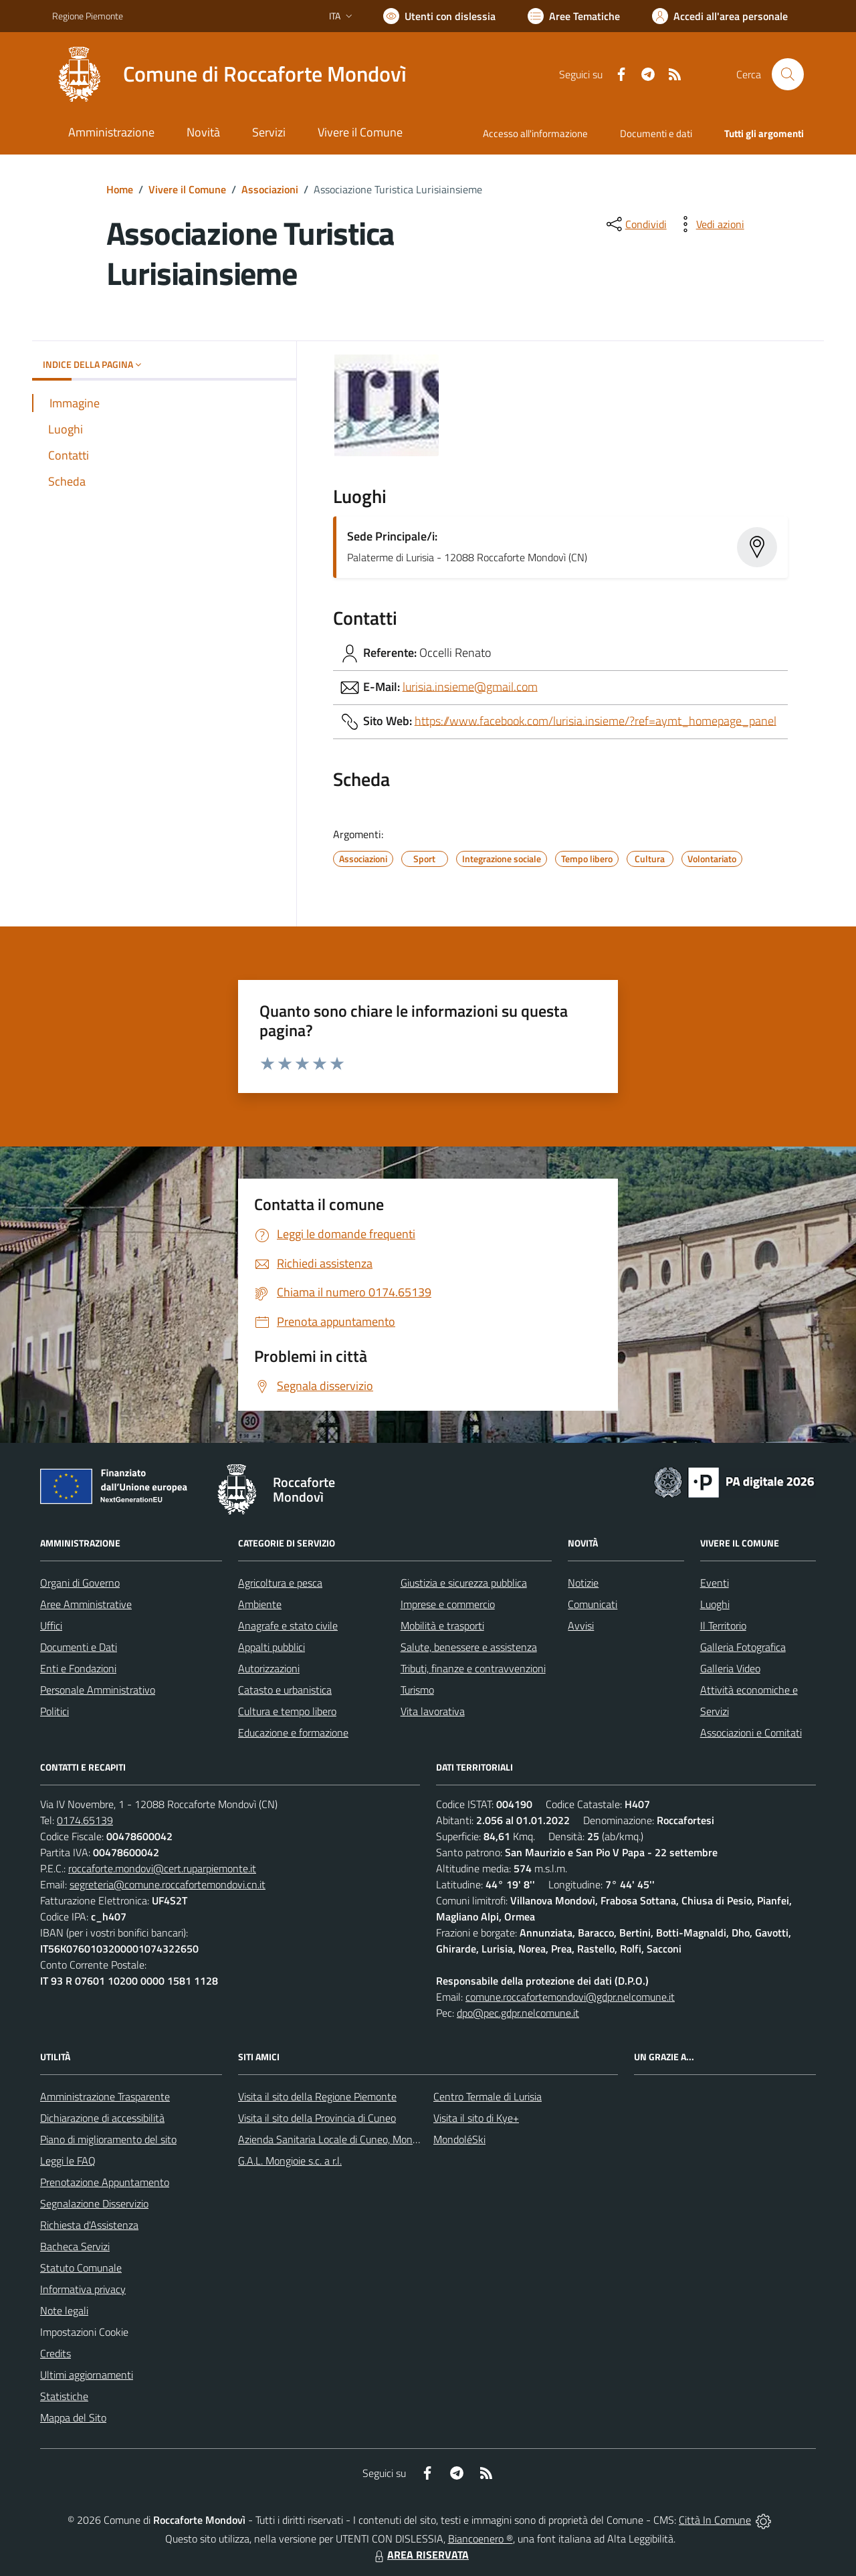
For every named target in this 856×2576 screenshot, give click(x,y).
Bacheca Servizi (75, 2246)
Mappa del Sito (73, 2417)
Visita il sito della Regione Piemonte (317, 2096)
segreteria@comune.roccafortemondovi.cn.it (167, 1884)
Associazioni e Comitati (751, 1732)
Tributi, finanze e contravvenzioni (473, 1668)
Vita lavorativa (433, 1711)
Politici (54, 1711)
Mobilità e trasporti (442, 1625)
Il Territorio (723, 1625)
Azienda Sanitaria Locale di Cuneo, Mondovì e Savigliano (362, 2139)
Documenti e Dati (78, 1647)
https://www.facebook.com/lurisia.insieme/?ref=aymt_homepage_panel (595, 720)
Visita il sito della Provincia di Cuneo (317, 2118)
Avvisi (581, 1625)
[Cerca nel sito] (788, 74)
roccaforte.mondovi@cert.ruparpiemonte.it (162, 1868)
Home (119, 189)
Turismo (417, 1690)
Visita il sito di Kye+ (476, 2118)
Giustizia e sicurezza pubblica (464, 1583)
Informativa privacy (83, 2289)
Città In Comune (715, 2520)
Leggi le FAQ (68, 2161)
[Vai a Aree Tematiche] (574, 16)
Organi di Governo (80, 1583)
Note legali (64, 2310)
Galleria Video (730, 1668)
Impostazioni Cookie (84, 2332)
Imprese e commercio (448, 1604)
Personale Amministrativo (97, 1690)
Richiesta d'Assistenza (89, 2225)
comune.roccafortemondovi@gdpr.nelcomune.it (570, 1997)
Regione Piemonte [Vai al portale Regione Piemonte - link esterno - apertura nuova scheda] (87, 16)
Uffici (51, 1625)
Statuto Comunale (81, 2268)
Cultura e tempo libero (287, 1711)
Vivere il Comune (187, 189)
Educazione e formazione (293, 1732)
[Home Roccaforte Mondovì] (229, 74)
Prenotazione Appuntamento (104, 2182)
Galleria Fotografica (743, 1647)
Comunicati (592, 1604)
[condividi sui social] (635, 224)
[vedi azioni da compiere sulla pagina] (709, 224)
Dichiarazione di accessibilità (102, 2118)
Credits (55, 2353)
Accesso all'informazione (535, 133)
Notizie (583, 1583)
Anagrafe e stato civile (288, 1625)
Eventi (714, 1583)
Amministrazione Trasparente (105, 2096)
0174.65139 (85, 1820)
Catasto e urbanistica (285, 1690)
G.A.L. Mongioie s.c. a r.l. (290, 2161)
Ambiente (260, 1604)
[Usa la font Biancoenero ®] (439, 16)
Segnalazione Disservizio (94, 2203)
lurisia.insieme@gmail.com (470, 686)
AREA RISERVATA (420, 2555)
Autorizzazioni (269, 1668)
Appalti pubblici (271, 1647)
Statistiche (64, 2396)
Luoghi (715, 1604)
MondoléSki (459, 2139)
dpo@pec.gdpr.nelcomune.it (518, 2013)
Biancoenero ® (480, 2539)
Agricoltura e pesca (280, 1583)
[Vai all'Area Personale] (720, 16)
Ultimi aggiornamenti (86, 2375)
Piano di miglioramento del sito (108, 2139)
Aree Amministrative (86, 1604)
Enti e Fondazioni (78, 1668)
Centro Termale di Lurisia (487, 2096)
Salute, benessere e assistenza (469, 1647)
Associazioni (269, 189)
